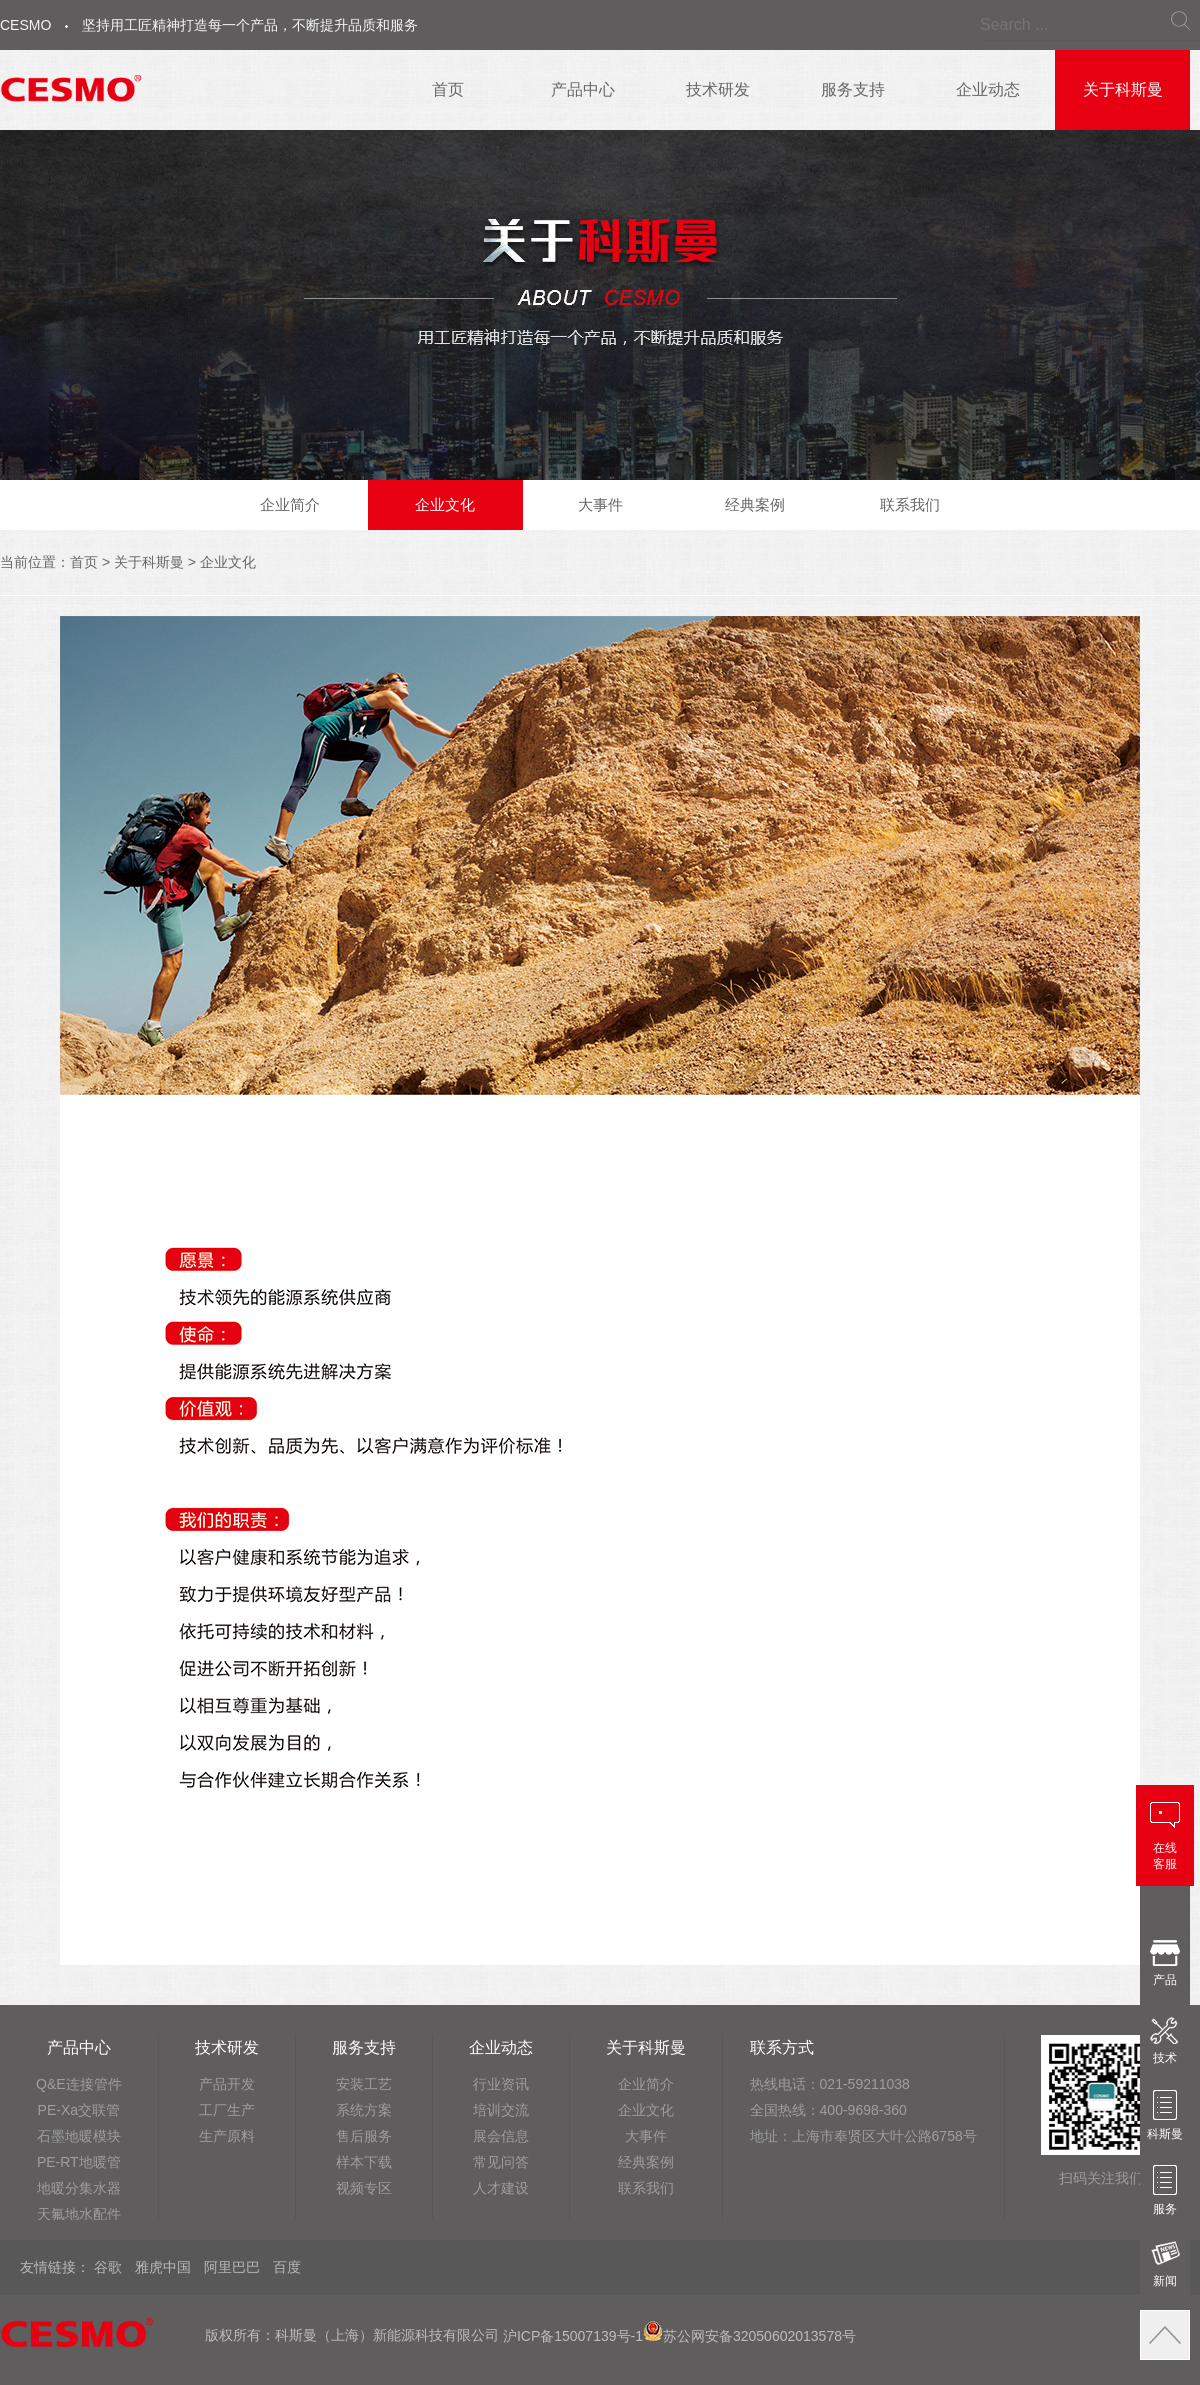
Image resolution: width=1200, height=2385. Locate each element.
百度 (287, 2267)
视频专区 (364, 2188)
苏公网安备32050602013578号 (749, 2336)
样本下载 (364, 2162)
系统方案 (364, 2110)
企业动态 (988, 89)
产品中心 (583, 89)
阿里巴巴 (232, 2267)
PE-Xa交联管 (79, 2110)
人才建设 (501, 2188)
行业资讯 (501, 2084)
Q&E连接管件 (79, 2084)
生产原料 (227, 2136)
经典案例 (755, 504)
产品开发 (227, 2084)
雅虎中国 (163, 2267)
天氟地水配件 (79, 2214)
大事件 (600, 504)
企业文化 (445, 504)
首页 (448, 89)
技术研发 (718, 89)
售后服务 (364, 2136)
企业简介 (290, 504)
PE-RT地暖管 (79, 2162)
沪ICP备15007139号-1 (573, 2336)
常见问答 (501, 2162)
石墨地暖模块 (79, 2136)
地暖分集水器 (79, 2188)
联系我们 (910, 504)
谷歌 (108, 2267)
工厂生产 (227, 2110)
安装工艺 (364, 2084)
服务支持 (853, 89)
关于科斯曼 (1123, 89)
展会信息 (501, 2136)
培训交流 (501, 2110)
